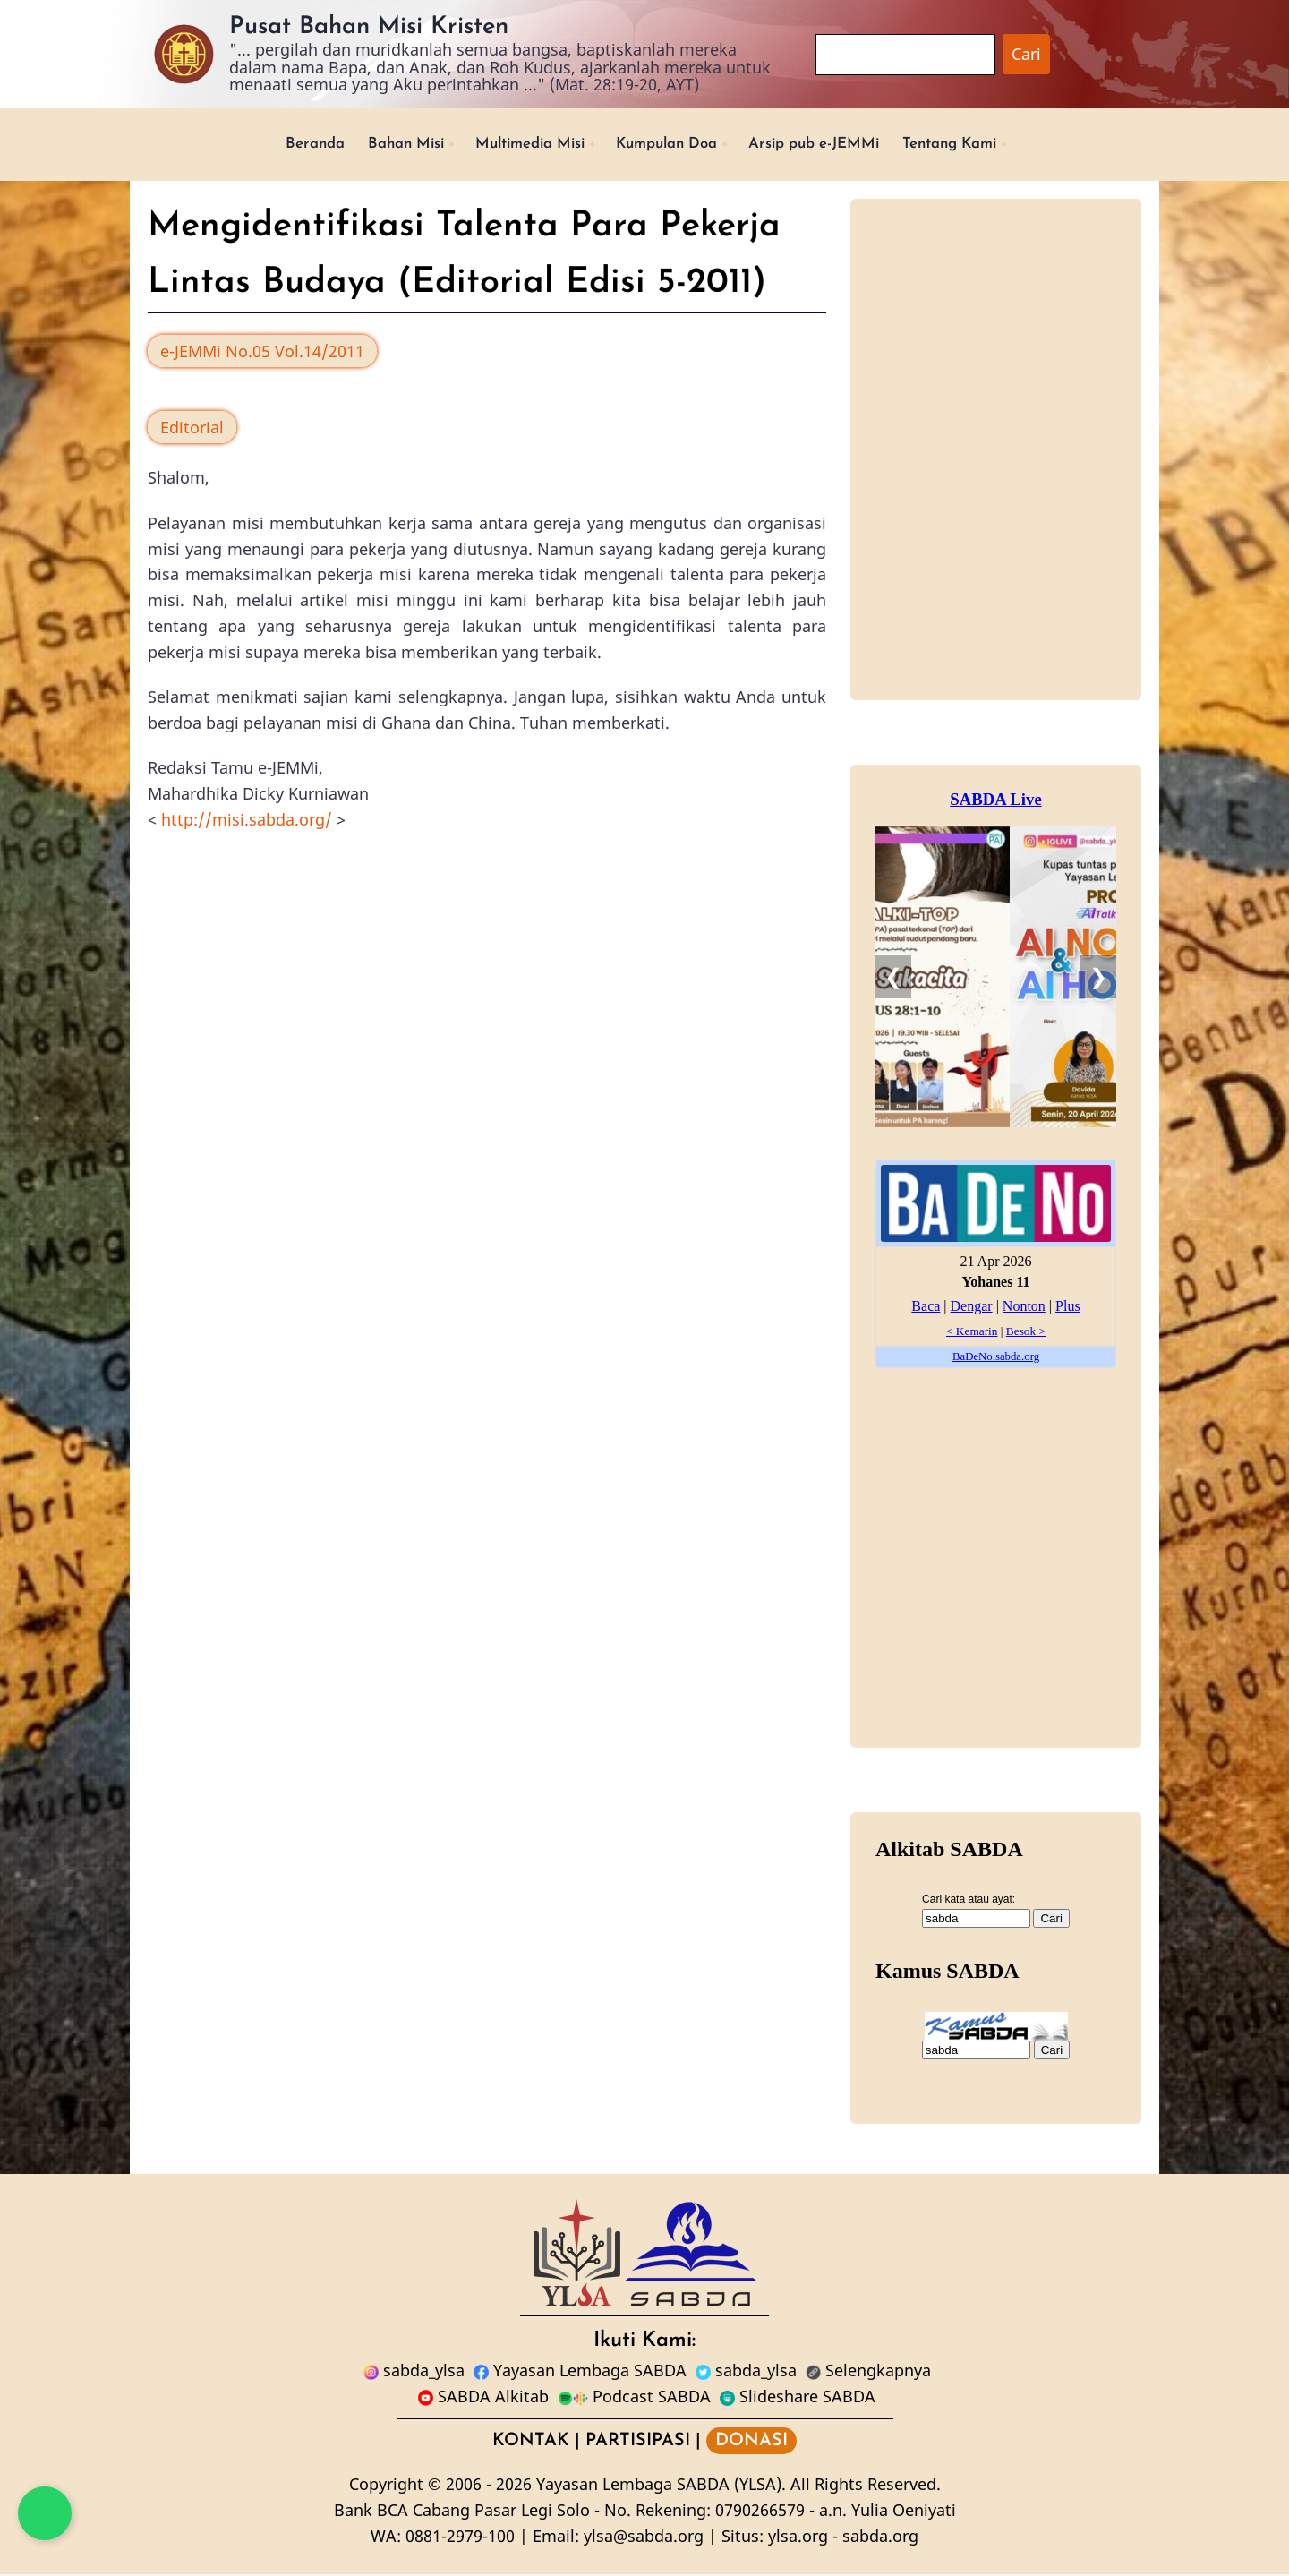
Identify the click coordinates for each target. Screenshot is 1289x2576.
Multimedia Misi (518, 144)
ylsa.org (798, 2537)
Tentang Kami (975, 144)
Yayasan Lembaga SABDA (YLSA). (661, 2486)
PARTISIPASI (637, 2443)
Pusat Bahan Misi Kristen (368, 27)
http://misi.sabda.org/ (246, 821)
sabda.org (880, 2537)
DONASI (751, 2443)
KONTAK (530, 2443)
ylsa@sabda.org (644, 2537)
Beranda (285, 144)
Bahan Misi (382, 144)
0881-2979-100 (460, 2537)
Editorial (192, 429)
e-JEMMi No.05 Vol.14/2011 (262, 353)
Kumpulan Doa (667, 144)
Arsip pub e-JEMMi (827, 144)
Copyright (386, 2486)
